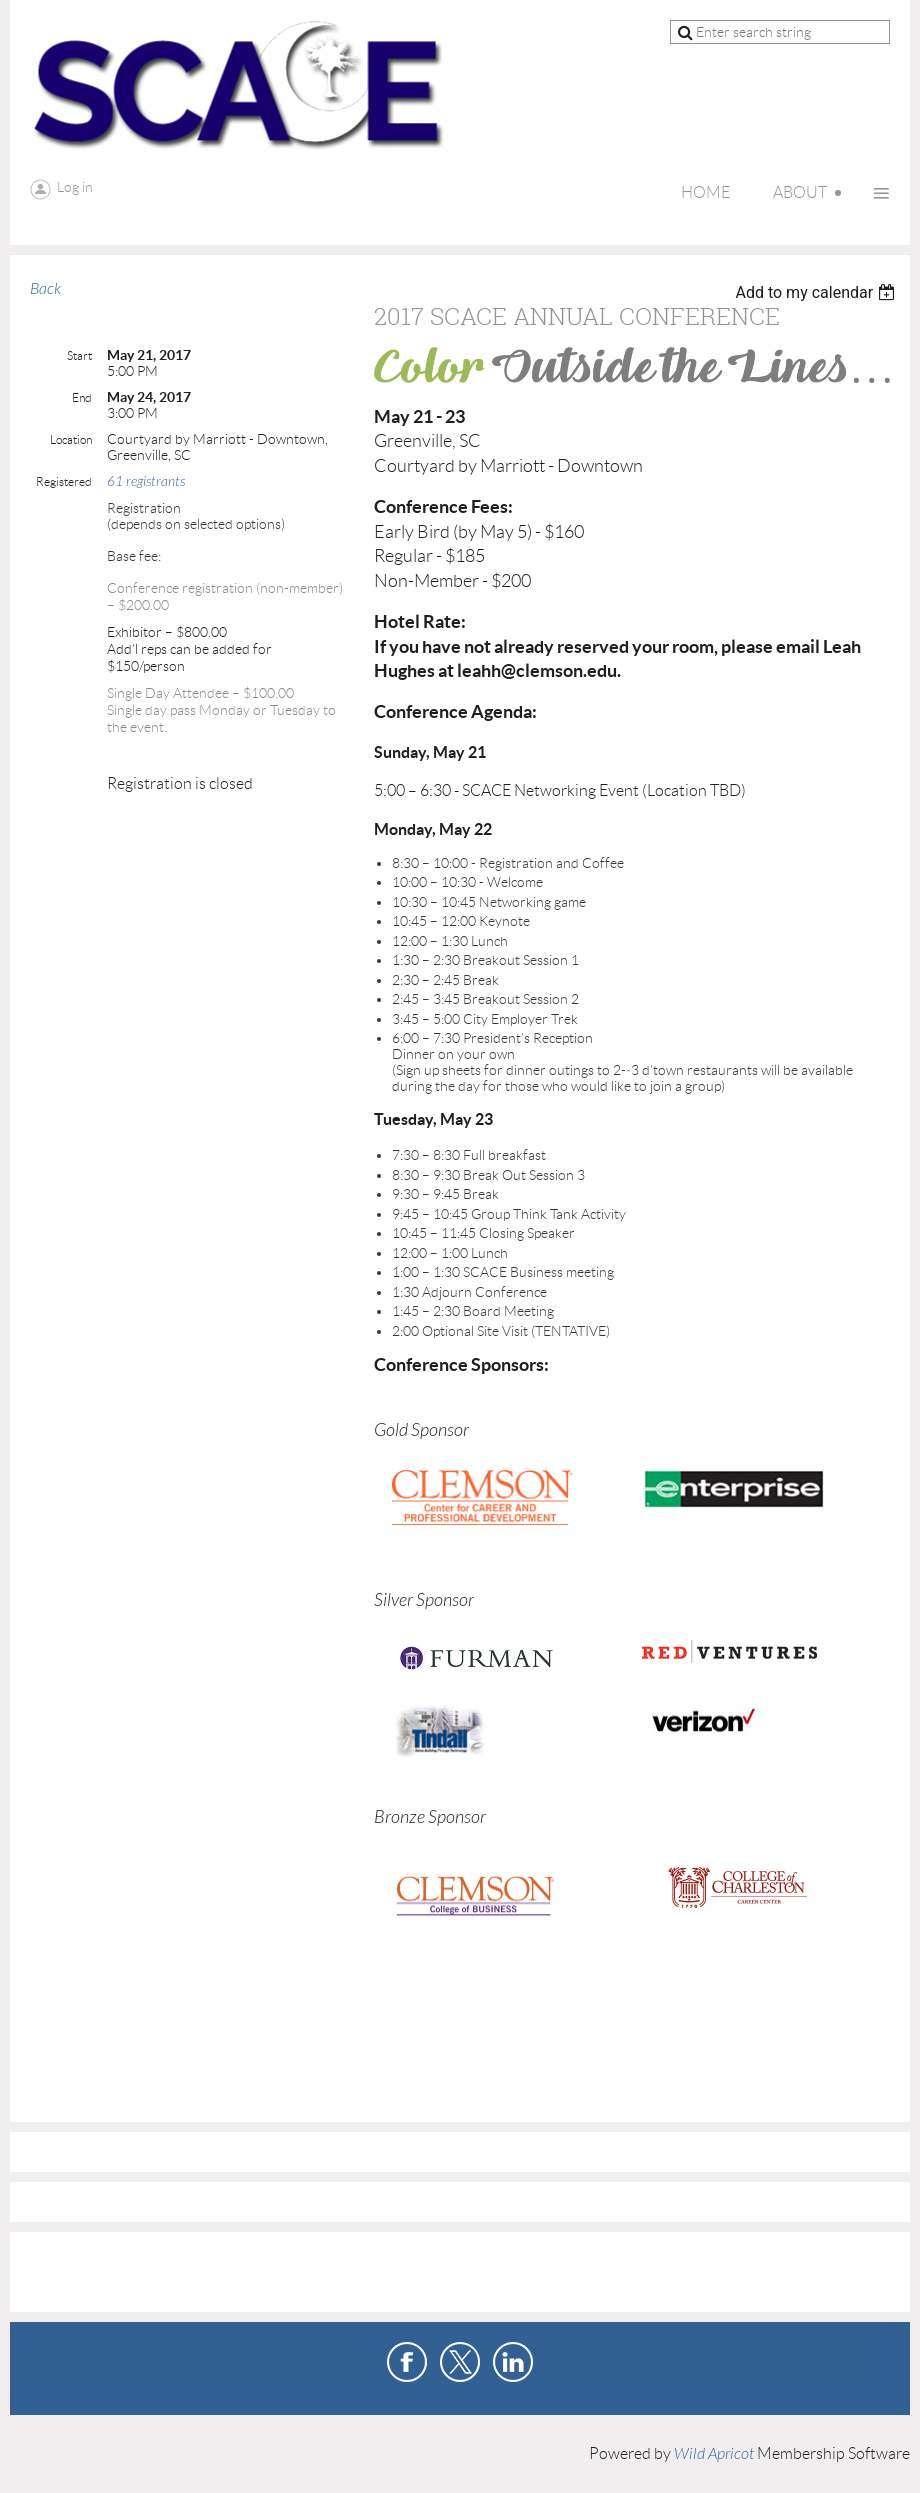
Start (79, 355)
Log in (75, 187)
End (82, 397)
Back (45, 289)
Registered (64, 481)
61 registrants (146, 481)
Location (71, 439)
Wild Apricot (714, 2454)
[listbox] (817, 292)
